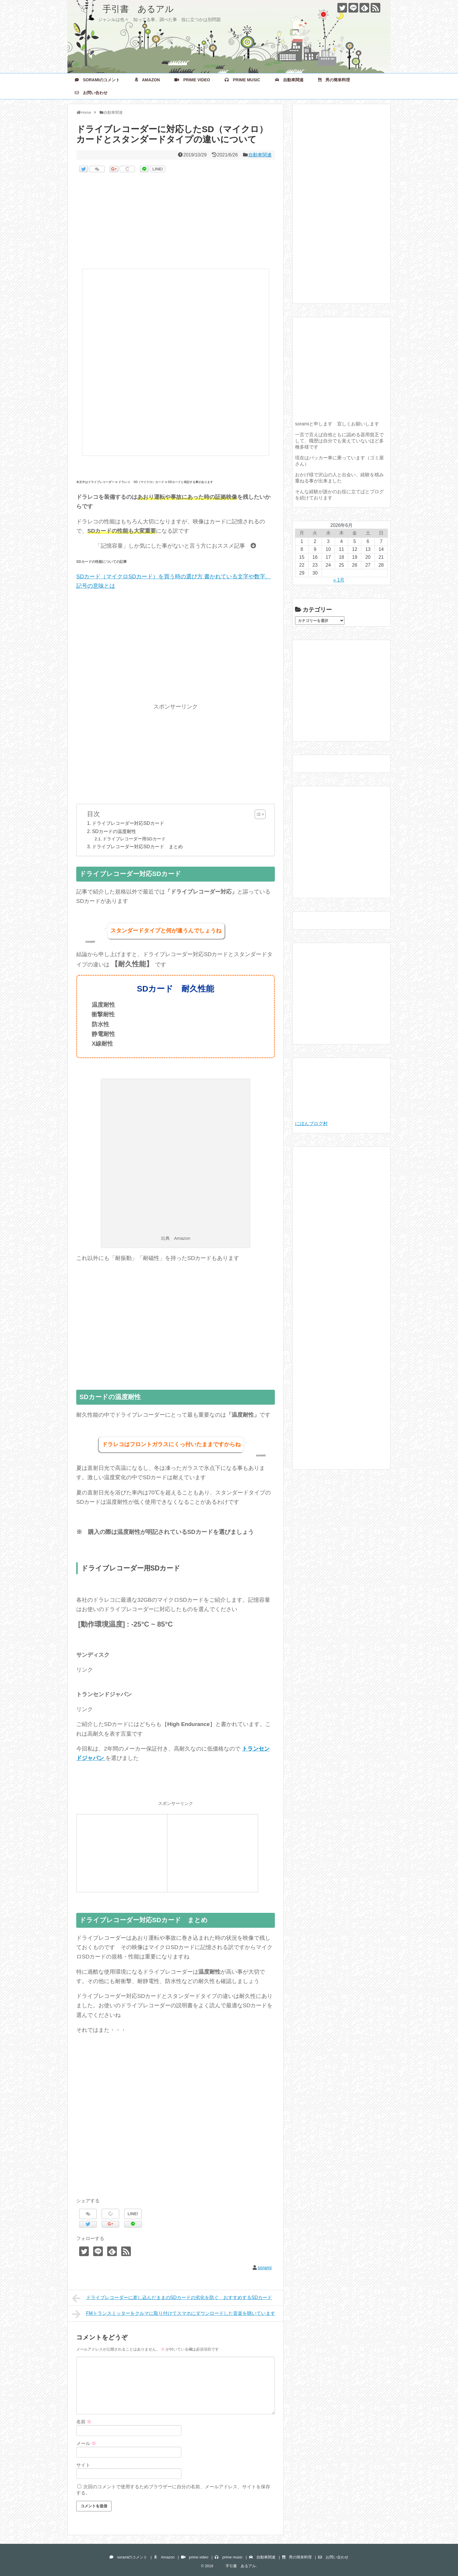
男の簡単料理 (334, 79)
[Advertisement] (175, 222)
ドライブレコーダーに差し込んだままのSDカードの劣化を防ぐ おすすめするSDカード (172, 2298)
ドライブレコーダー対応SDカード (128, 823)
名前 (83, 2421)
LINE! (157, 169)
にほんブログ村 (311, 1123)
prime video (192, 79)
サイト (83, 2465)
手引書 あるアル (125, 9)
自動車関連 (289, 79)
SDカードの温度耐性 (114, 831)
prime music (242, 79)
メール (86, 2443)
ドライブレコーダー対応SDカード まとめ (137, 846)
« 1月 (338, 579)
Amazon (147, 79)
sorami (265, 2267)
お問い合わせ (91, 92)
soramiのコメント (97, 79)
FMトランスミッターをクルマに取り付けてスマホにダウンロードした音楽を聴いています (173, 2314)
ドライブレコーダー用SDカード (134, 839)
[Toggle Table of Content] (257, 814)
